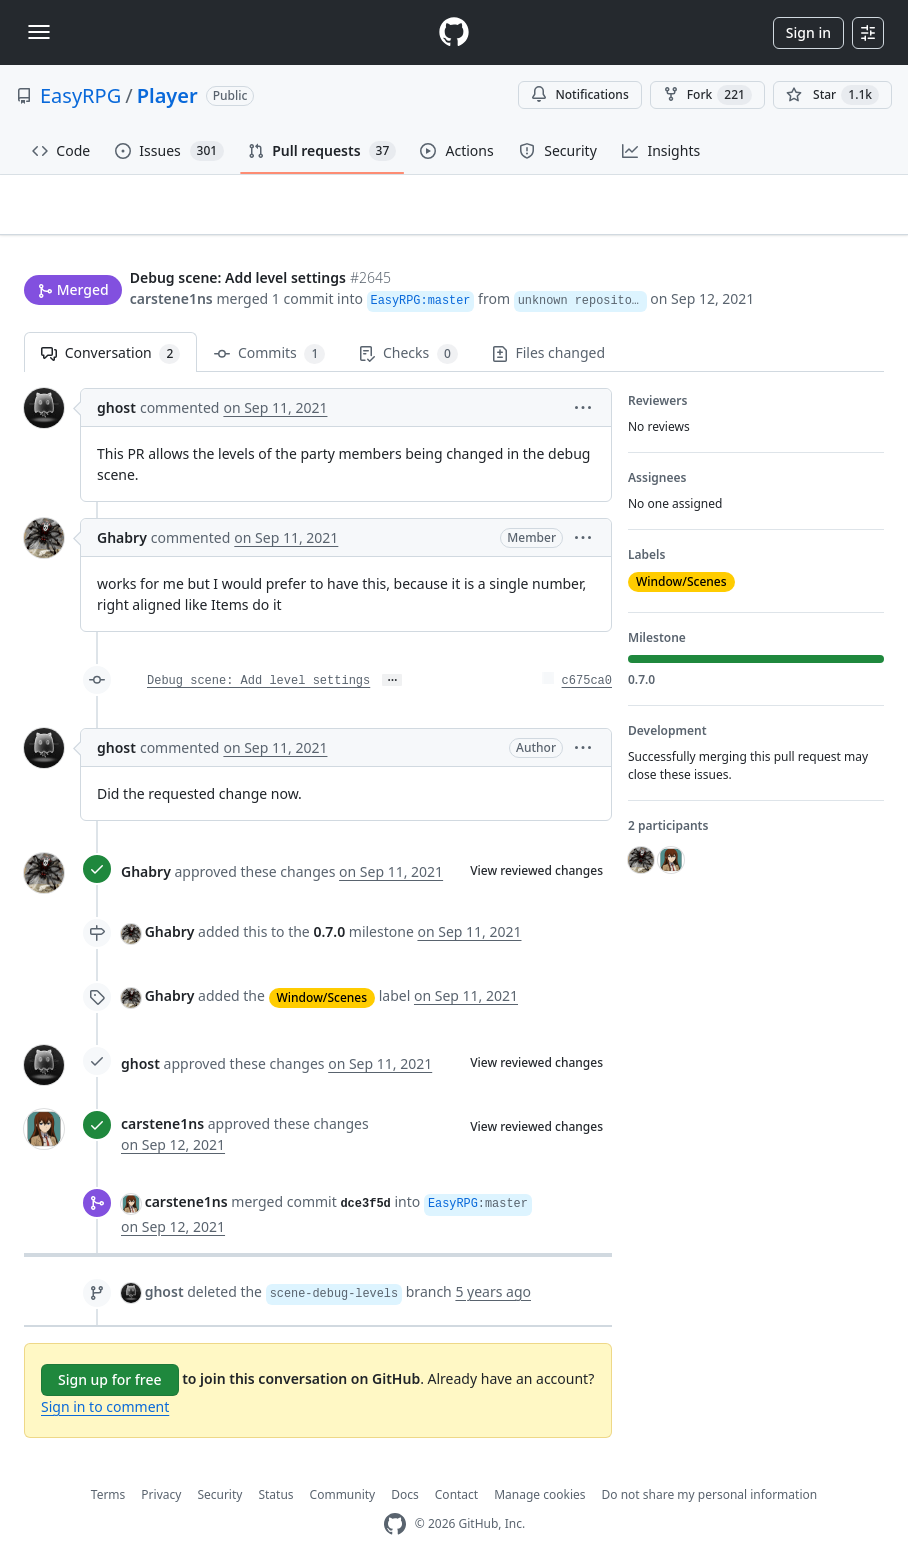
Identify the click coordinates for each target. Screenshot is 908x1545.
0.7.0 (329, 900)
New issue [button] (822, 218)
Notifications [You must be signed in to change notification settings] (579, 94)
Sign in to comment (105, 1374)
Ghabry (122, 506)
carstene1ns (171, 260)
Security (219, 1462)
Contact (456, 1462)
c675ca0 (587, 650)
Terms (108, 1462)
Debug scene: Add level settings (258, 650)
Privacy (161, 1462)
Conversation (110, 322)
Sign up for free (110, 1347)
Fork (707, 95)
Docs (405, 1462)
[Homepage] (454, 32)
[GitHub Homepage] (395, 1492)
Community (343, 1462)
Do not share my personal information (710, 1462)
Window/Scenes (322, 965)
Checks (408, 322)
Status (275, 1462)
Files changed (548, 321)
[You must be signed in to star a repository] (832, 95)
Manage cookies (539, 1462)
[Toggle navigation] (39, 32)
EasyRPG (80, 95)
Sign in (808, 32)
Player (167, 95)
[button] (583, 376)
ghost (116, 376)
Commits (269, 322)
